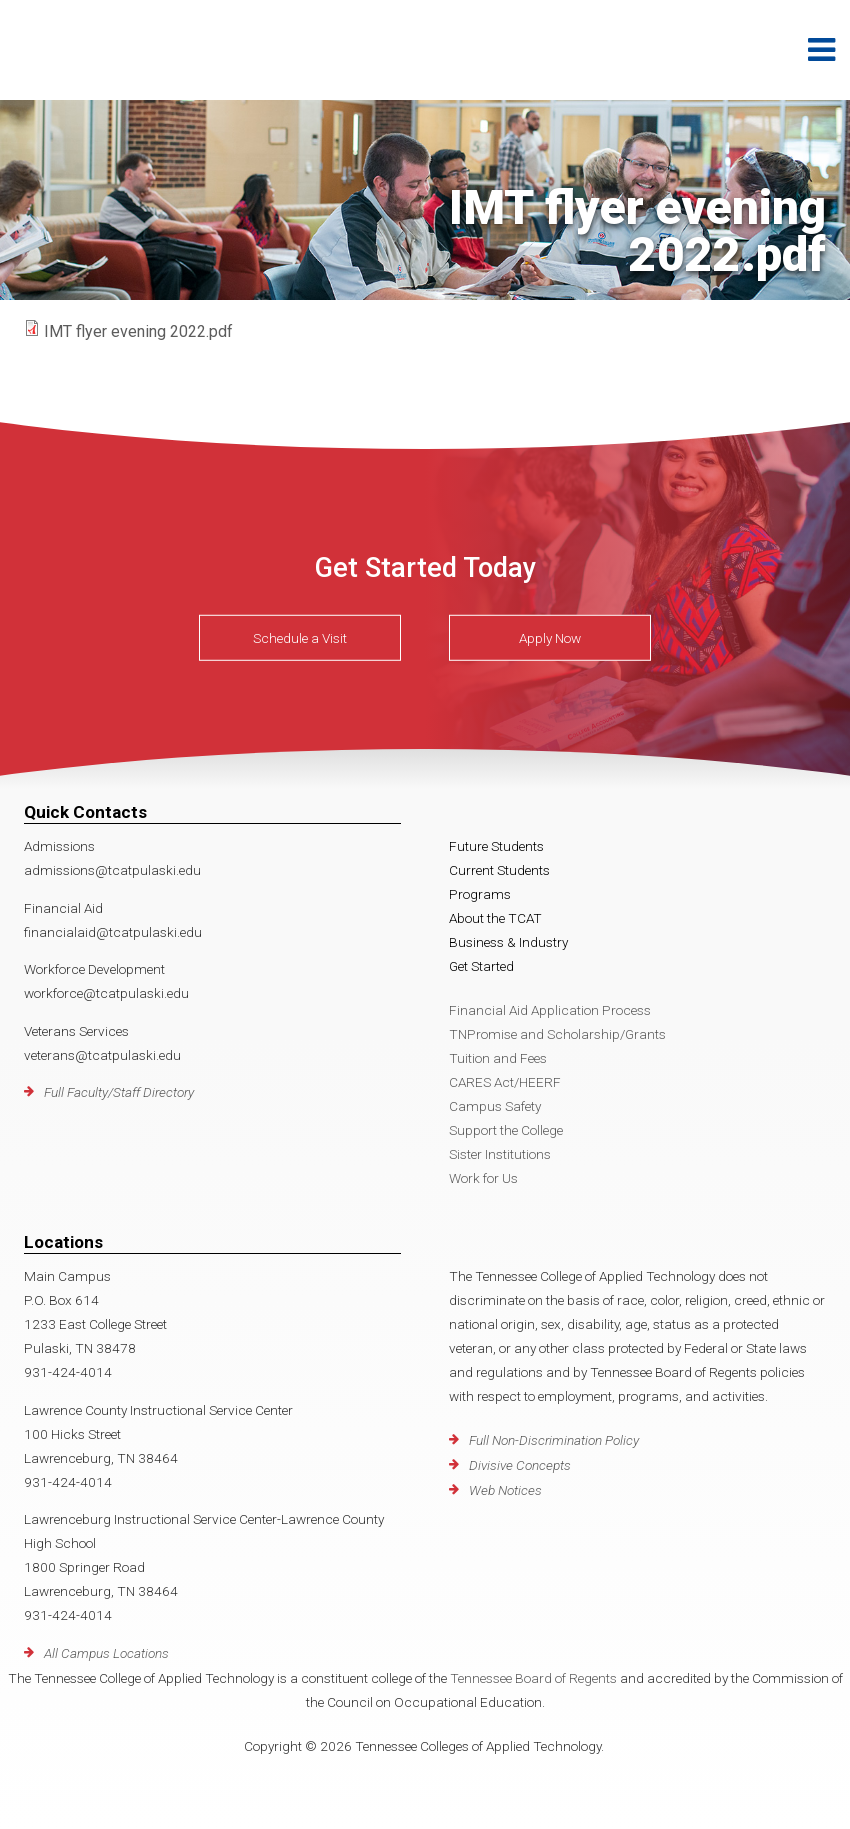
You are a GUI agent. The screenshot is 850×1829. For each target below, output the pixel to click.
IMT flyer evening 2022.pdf (138, 331)
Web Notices (505, 1490)
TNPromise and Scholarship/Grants (557, 1034)
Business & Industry (508, 942)
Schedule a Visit (300, 638)
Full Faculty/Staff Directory (119, 1092)
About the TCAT (495, 918)
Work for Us (483, 1178)
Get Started (481, 966)
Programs (480, 894)
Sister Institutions (500, 1154)
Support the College (506, 1130)
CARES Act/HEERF (505, 1082)
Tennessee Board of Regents (533, 1678)
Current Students (499, 870)
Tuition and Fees (498, 1058)
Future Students (496, 846)
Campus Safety (495, 1106)
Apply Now (550, 638)
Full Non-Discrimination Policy (554, 1440)
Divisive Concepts (520, 1465)
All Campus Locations (106, 1653)
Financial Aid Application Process (550, 1010)
